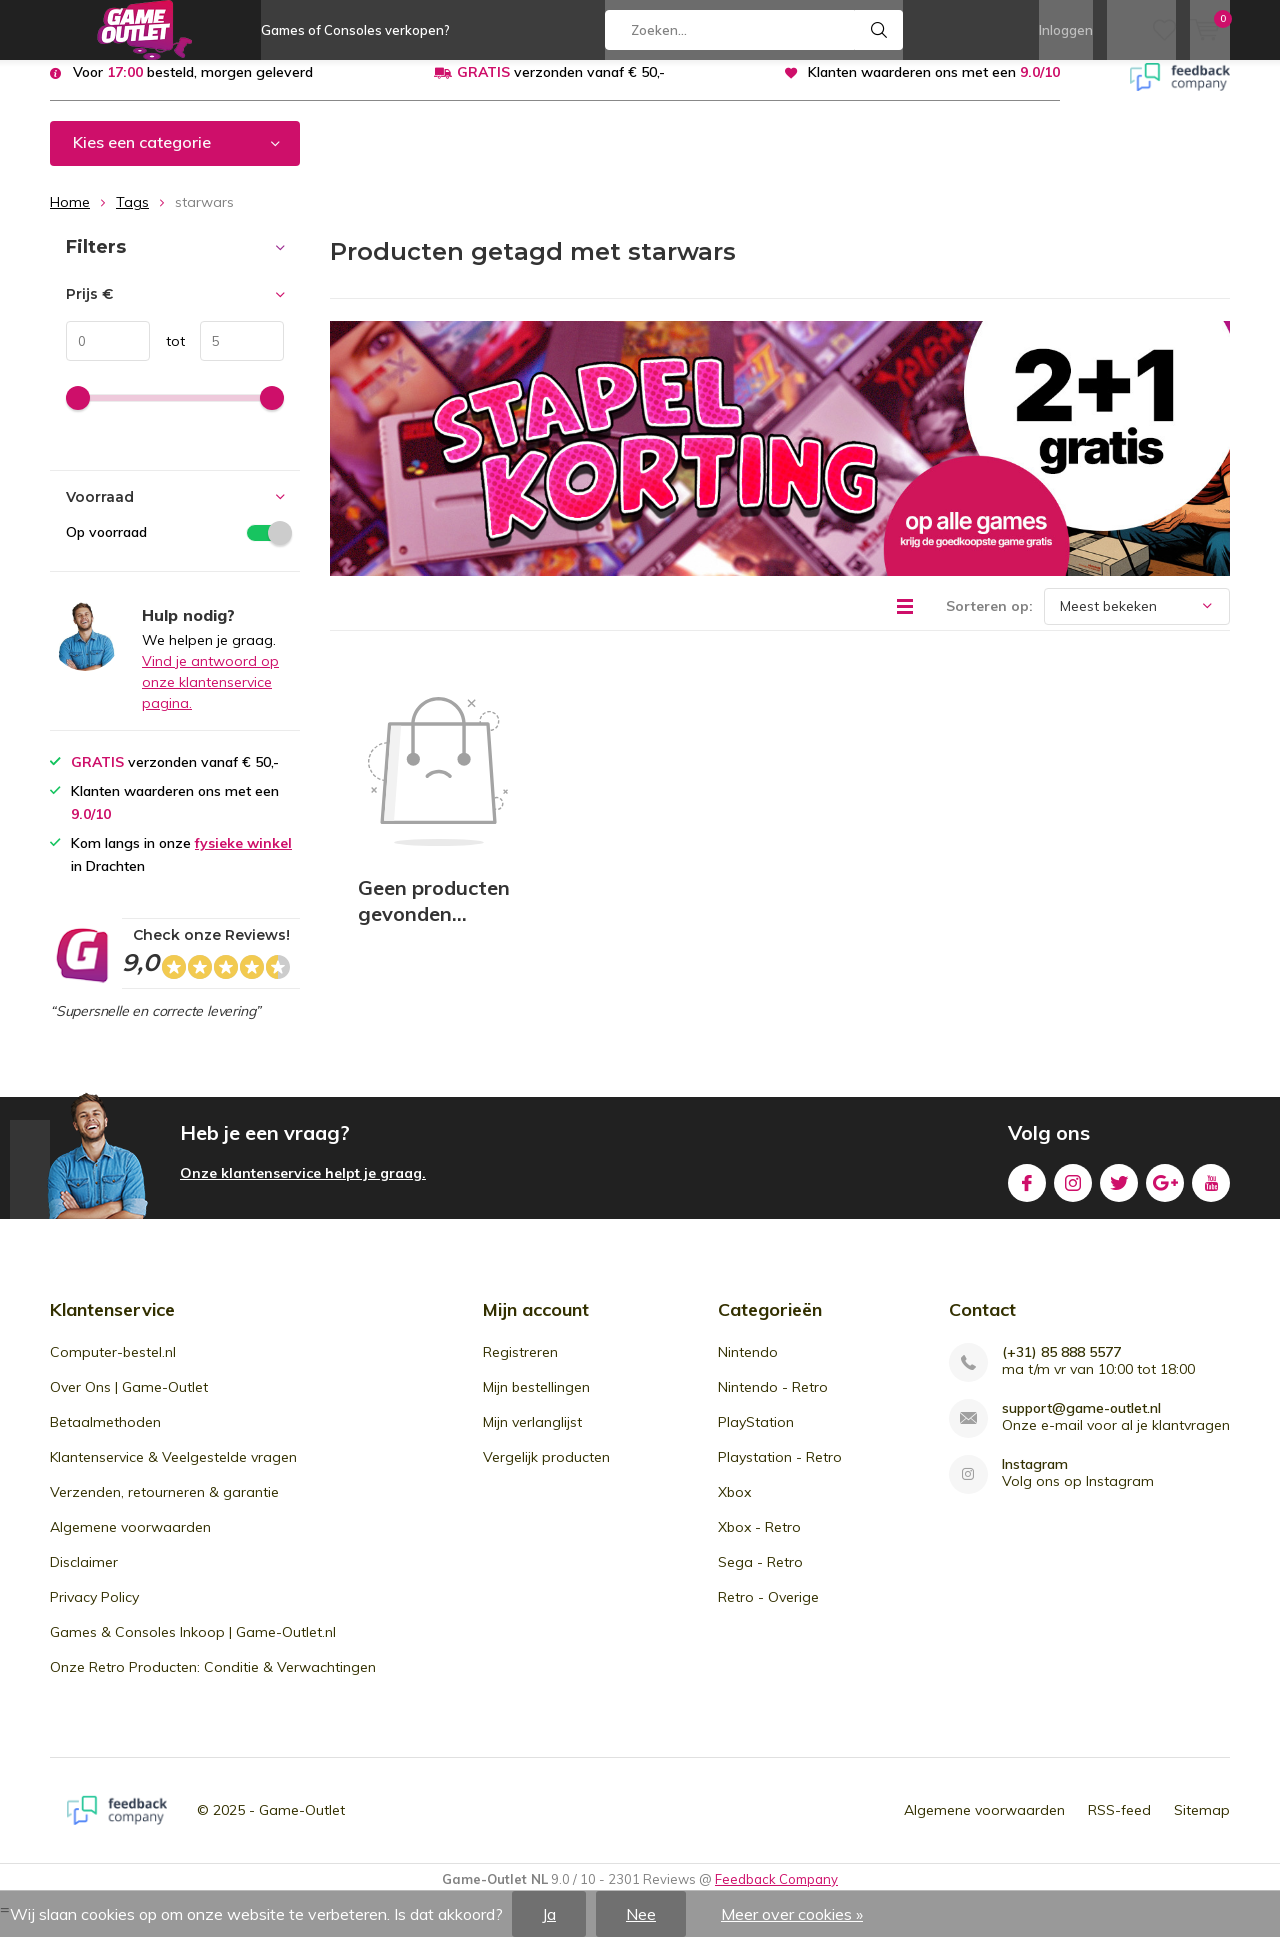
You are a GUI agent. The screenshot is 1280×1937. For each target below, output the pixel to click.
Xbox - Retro (759, 1542)
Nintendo (748, 1367)
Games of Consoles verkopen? (355, 30)
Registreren (520, 1367)
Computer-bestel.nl (113, 1367)
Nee (641, 1914)
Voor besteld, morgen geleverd (193, 87)
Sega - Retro (760, 1577)
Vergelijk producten (546, 1472)
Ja (549, 1914)
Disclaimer (84, 1577)
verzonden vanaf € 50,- (561, 87)
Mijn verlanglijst (532, 1437)
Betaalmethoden (105, 1437)
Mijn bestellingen (536, 1402)
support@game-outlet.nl (1081, 1423)
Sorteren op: (989, 620)
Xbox (734, 1507)
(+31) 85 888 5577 (1061, 1367)
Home (70, 217)
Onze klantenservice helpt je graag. (303, 1188)
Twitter (1119, 1193)
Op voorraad (175, 547)
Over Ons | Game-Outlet (129, 1402)
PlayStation (756, 1437)
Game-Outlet (302, 1825)
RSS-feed (1119, 1825)
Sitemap (1202, 1825)
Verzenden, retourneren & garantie (164, 1507)
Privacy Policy (94, 1612)
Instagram (1073, 1193)
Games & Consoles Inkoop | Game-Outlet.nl (193, 1647)
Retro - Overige (768, 1612)
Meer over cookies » (792, 1914)
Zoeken (879, 30)
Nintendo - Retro (773, 1402)
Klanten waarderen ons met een (934, 87)
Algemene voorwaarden (130, 1542)
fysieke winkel (243, 858)
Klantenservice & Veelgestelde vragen (173, 1472)
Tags (132, 217)
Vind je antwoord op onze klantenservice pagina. (210, 697)
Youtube (1211, 1193)
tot (167, 356)
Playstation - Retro (780, 1472)
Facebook (1027, 1193)
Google (1165, 1193)
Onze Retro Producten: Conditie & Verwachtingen (213, 1682)
